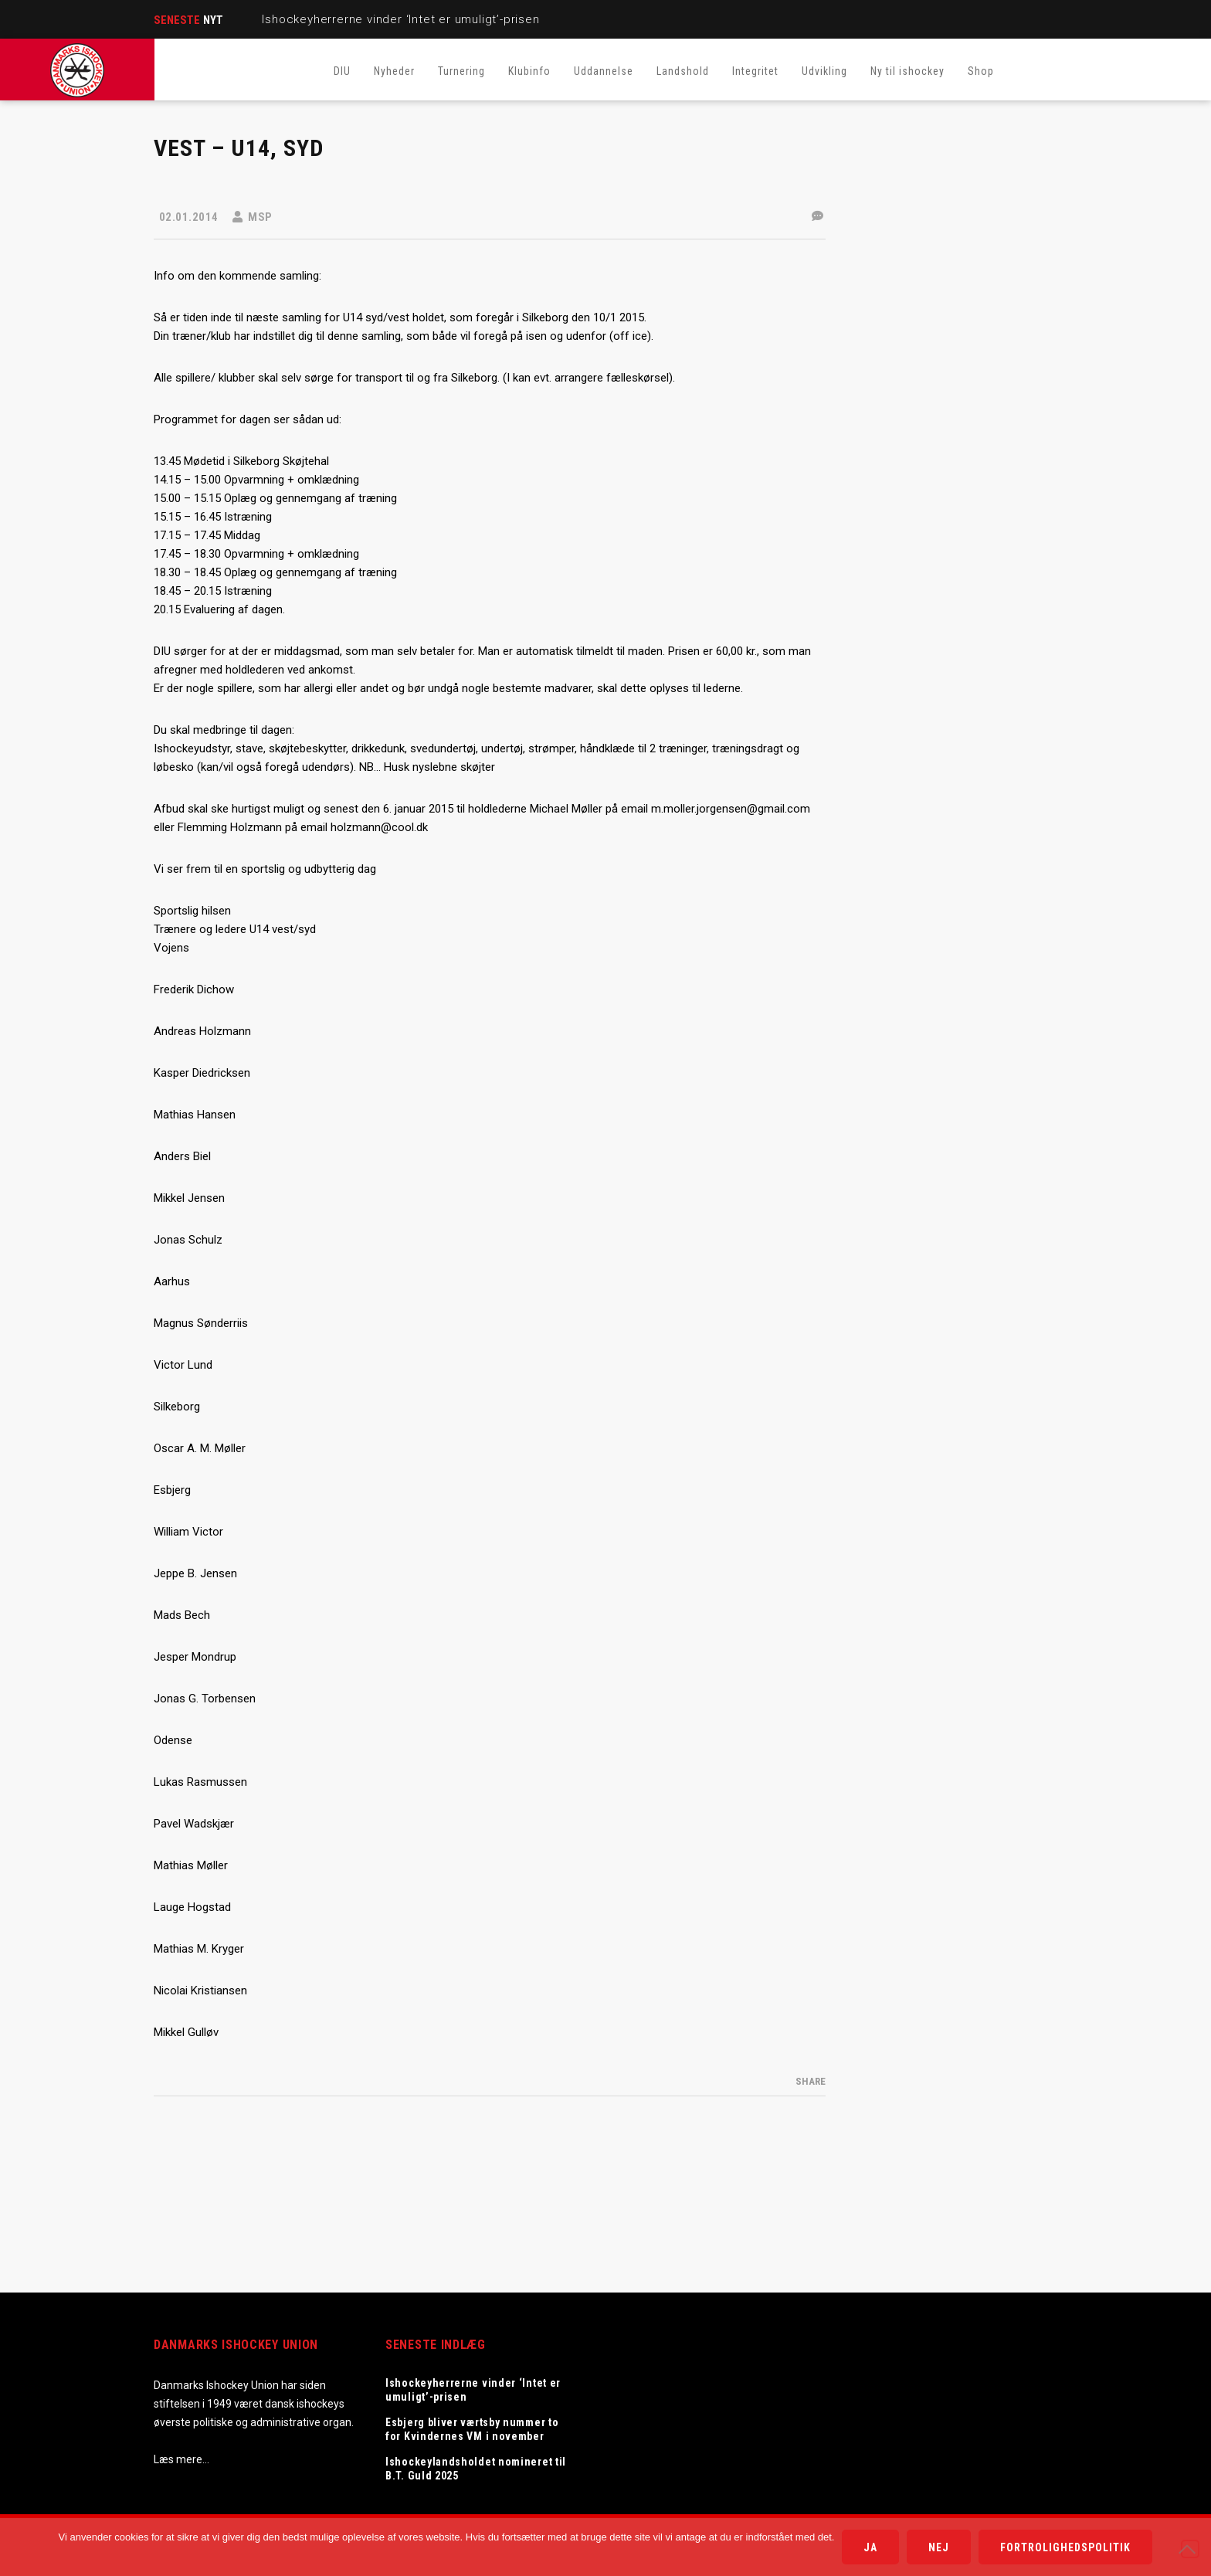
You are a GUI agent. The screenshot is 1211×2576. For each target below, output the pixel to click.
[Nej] (1190, 2549)
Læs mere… (181, 2459)
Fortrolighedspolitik (1065, 2547)
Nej (938, 2547)
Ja (870, 2547)
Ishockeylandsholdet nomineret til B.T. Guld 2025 (475, 2469)
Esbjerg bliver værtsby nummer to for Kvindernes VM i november (471, 2429)
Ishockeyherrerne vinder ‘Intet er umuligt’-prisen (400, 19)
